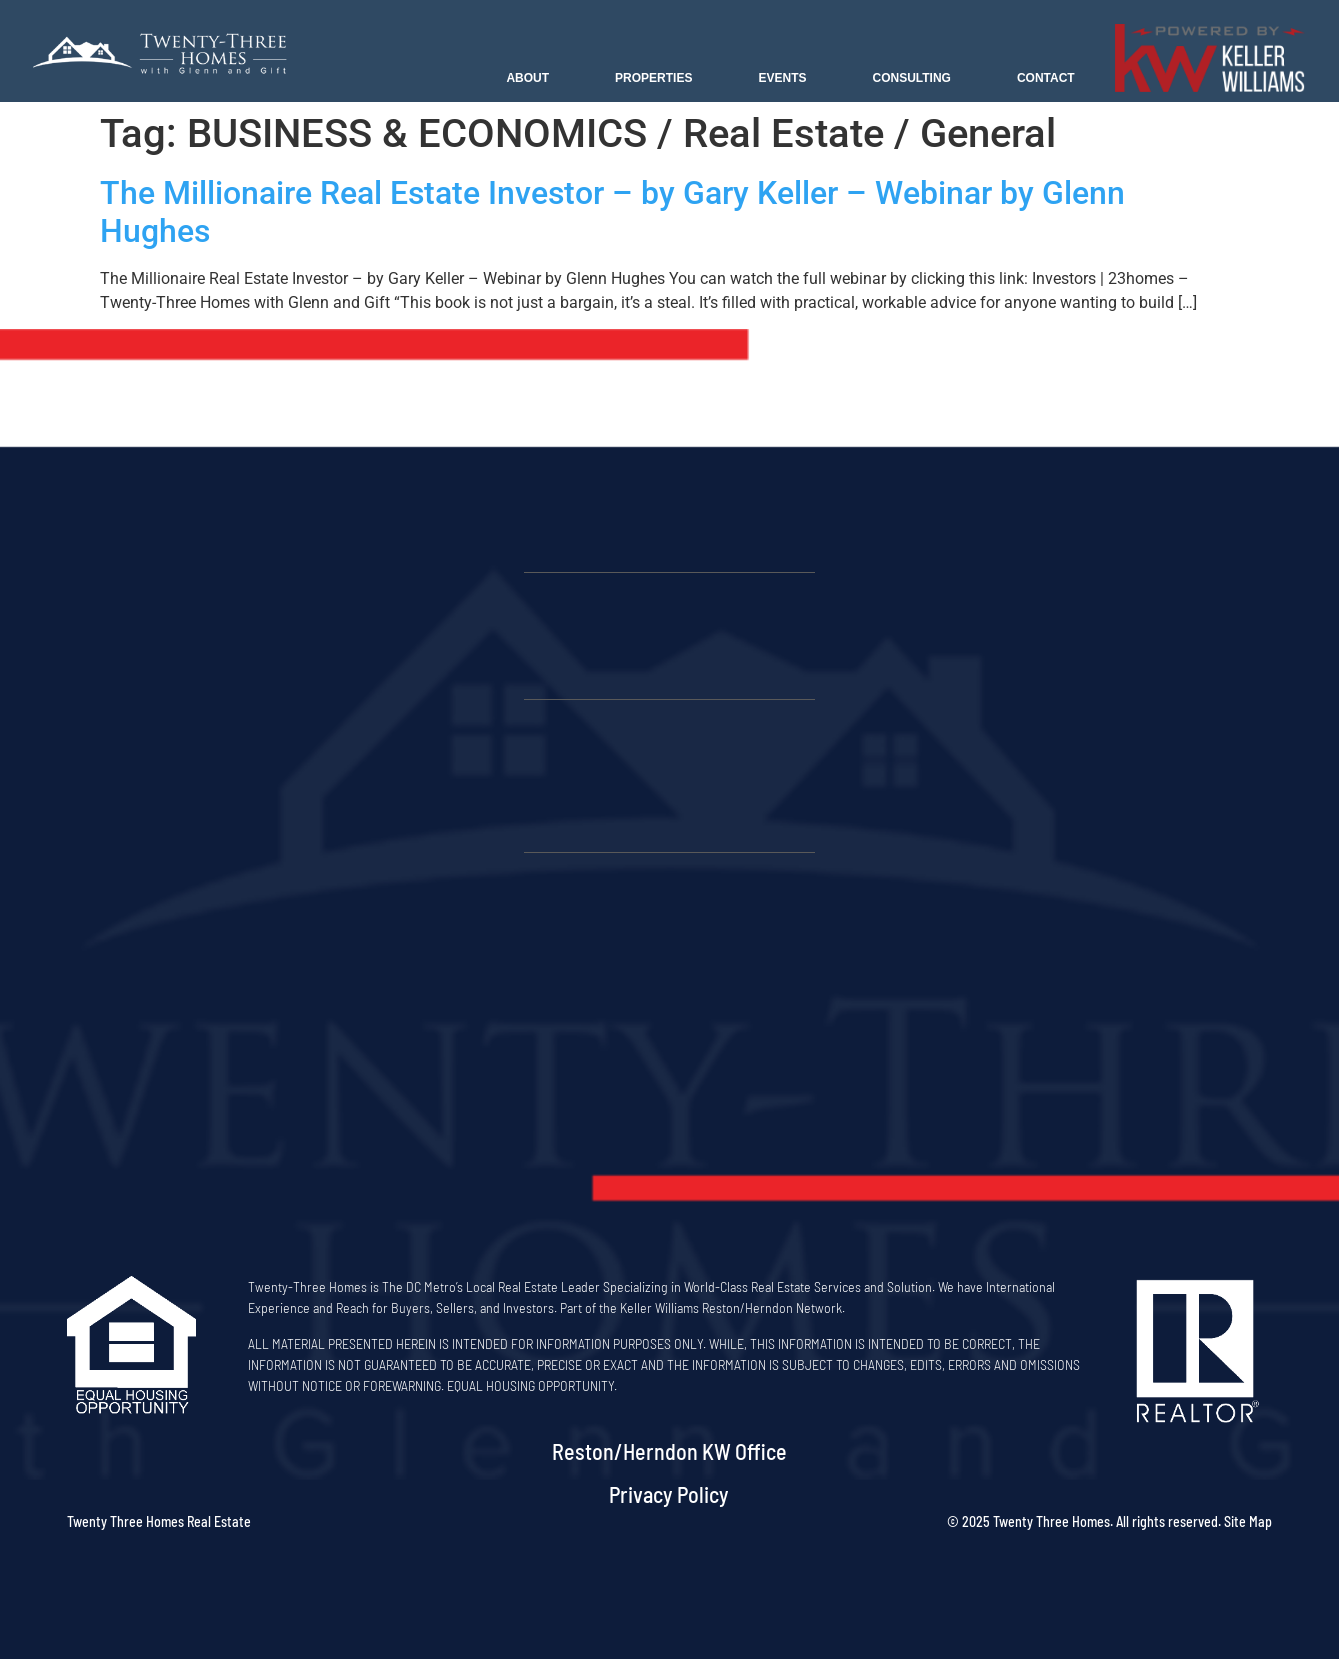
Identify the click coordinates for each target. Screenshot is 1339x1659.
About (527, 78)
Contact (1046, 78)
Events (782, 78)
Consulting (911, 78)
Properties (653, 78)
